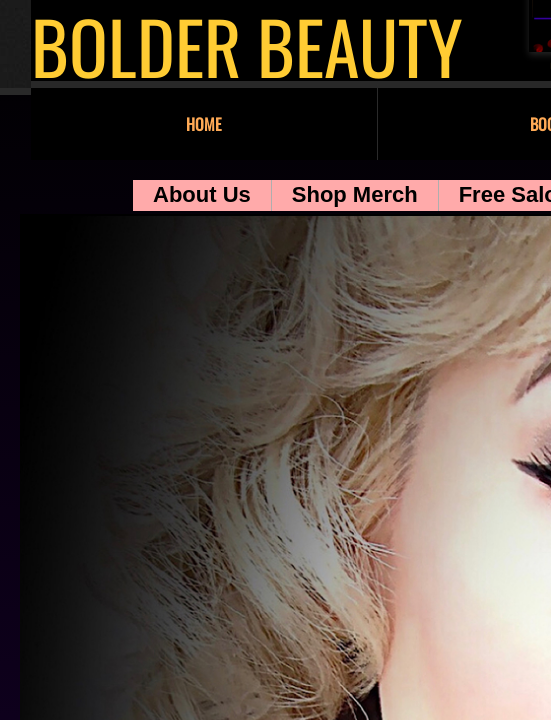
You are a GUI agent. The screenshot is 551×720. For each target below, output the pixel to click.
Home (204, 124)
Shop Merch (355, 194)
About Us (202, 194)
